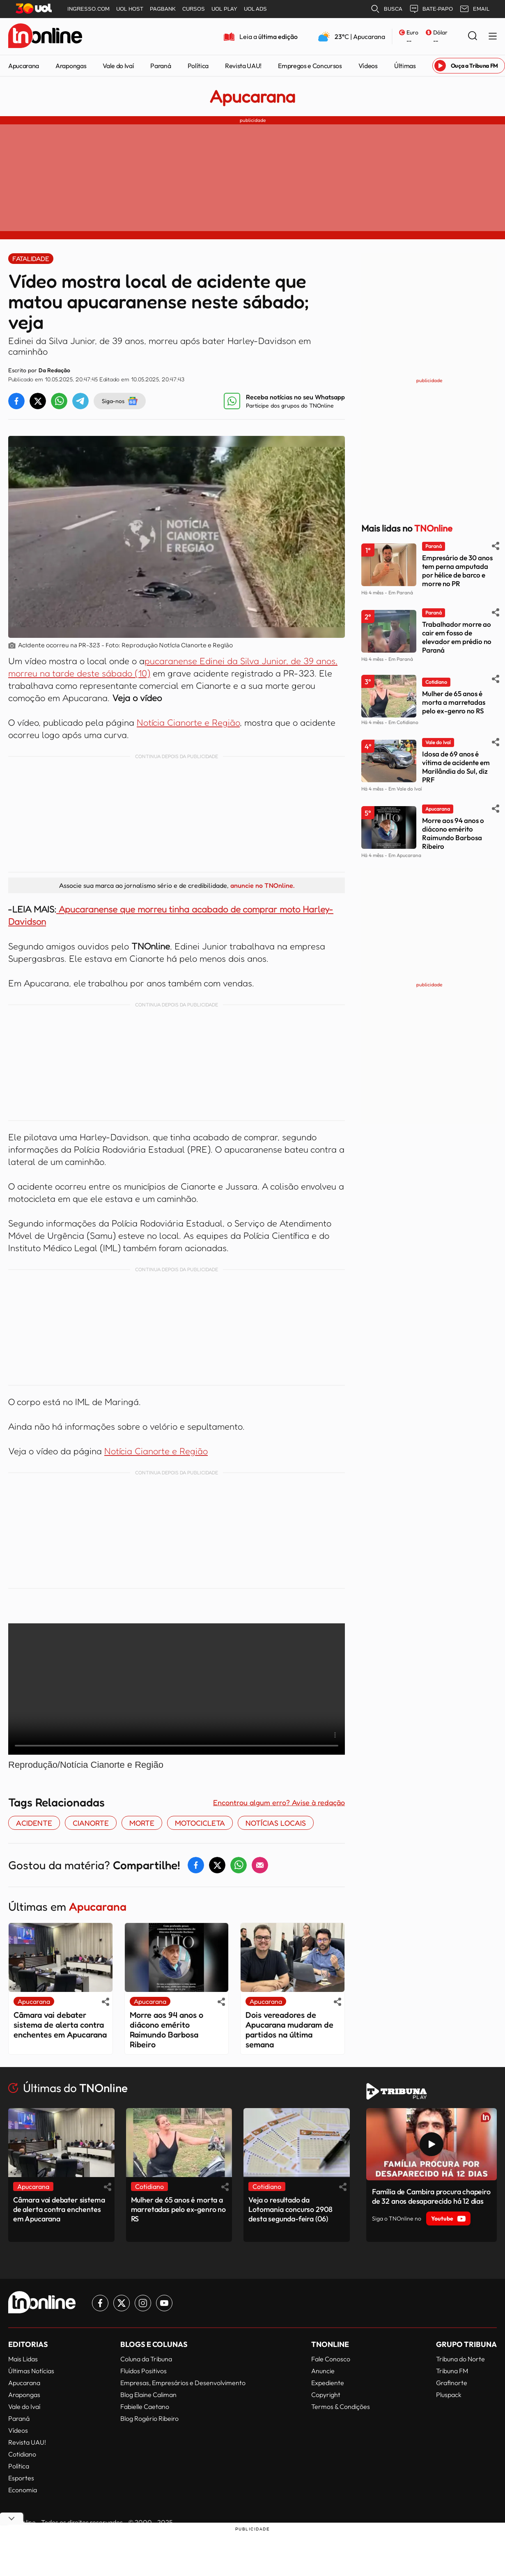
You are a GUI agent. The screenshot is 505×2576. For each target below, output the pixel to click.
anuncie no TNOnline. (262, 885)
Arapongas (70, 66)
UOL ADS (255, 9)
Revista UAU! (243, 66)
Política (198, 66)
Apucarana (23, 66)
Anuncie (323, 2371)
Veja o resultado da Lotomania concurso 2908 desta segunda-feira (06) (290, 2209)
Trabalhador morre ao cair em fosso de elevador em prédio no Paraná (456, 637)
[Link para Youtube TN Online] (164, 2303)
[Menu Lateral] (493, 37)
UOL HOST (129, 9)
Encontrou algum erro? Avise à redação (279, 1802)
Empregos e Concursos (310, 66)
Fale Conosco (330, 2359)
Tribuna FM (452, 2371)
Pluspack (448, 2394)
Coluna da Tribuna (146, 2359)
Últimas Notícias (31, 2371)
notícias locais (276, 1822)
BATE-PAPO (431, 9)
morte (141, 1822)
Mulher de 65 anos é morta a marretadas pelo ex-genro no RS (453, 702)
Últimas (405, 66)
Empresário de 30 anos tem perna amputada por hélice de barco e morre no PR (457, 570)
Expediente (327, 2383)
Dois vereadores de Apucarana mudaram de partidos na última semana (289, 2029)
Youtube (448, 2218)
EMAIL (474, 9)
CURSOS (193, 9)
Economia (22, 2490)
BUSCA (386, 9)
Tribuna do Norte (460, 2359)
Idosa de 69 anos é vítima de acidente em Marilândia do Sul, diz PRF (456, 766)
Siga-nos (120, 401)
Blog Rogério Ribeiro (149, 2418)
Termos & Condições (340, 2406)
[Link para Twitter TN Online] (121, 2303)
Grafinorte (451, 2383)
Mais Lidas (23, 2359)
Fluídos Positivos (143, 2371)
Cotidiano (22, 2454)
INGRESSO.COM (88, 9)
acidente (34, 1822)
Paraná (160, 66)
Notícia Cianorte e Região (188, 722)
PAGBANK (163, 9)
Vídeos (368, 66)
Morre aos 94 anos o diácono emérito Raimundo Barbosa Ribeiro (166, 2029)
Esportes (21, 2478)
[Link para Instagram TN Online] (143, 2303)
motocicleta (200, 1822)
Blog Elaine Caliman (148, 2394)
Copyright (325, 2394)
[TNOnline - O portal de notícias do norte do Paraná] (45, 36)
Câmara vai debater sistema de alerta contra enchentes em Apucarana (60, 2025)
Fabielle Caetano (144, 2406)
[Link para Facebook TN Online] (100, 2303)
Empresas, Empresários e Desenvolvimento (183, 2383)
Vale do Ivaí (118, 66)
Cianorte (91, 1822)
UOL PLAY (224, 9)
